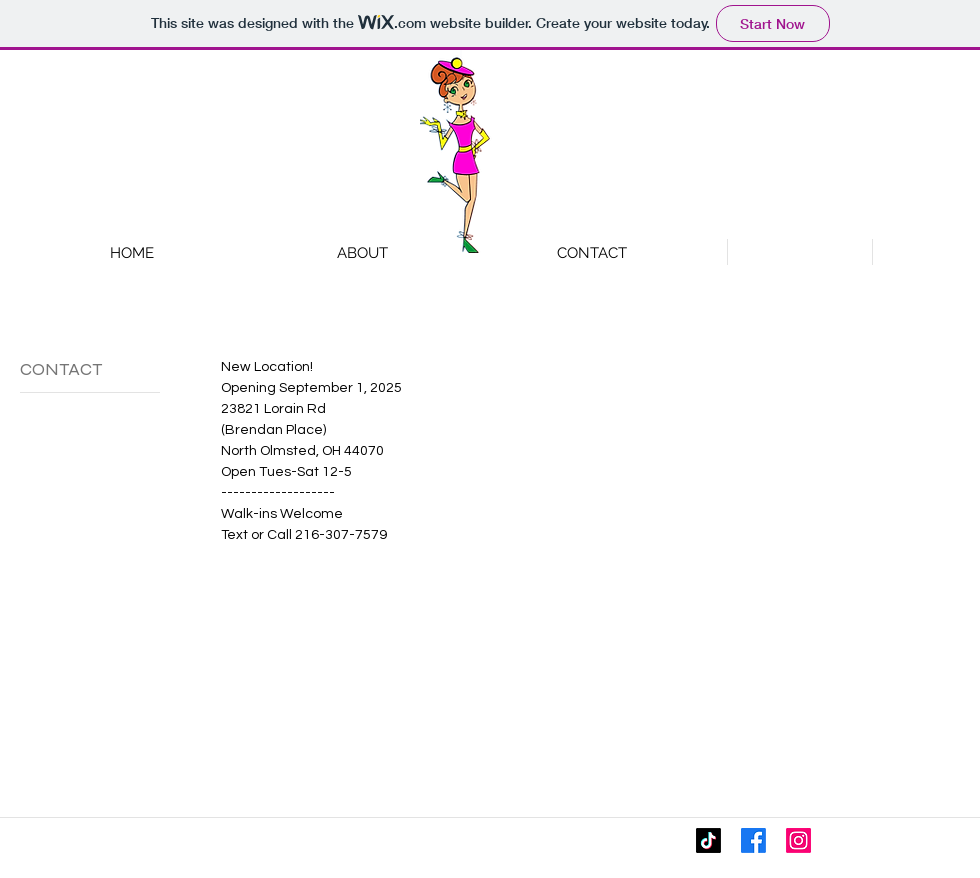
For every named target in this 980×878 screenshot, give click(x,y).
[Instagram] (798, 840)
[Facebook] (753, 840)
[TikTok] (708, 840)
